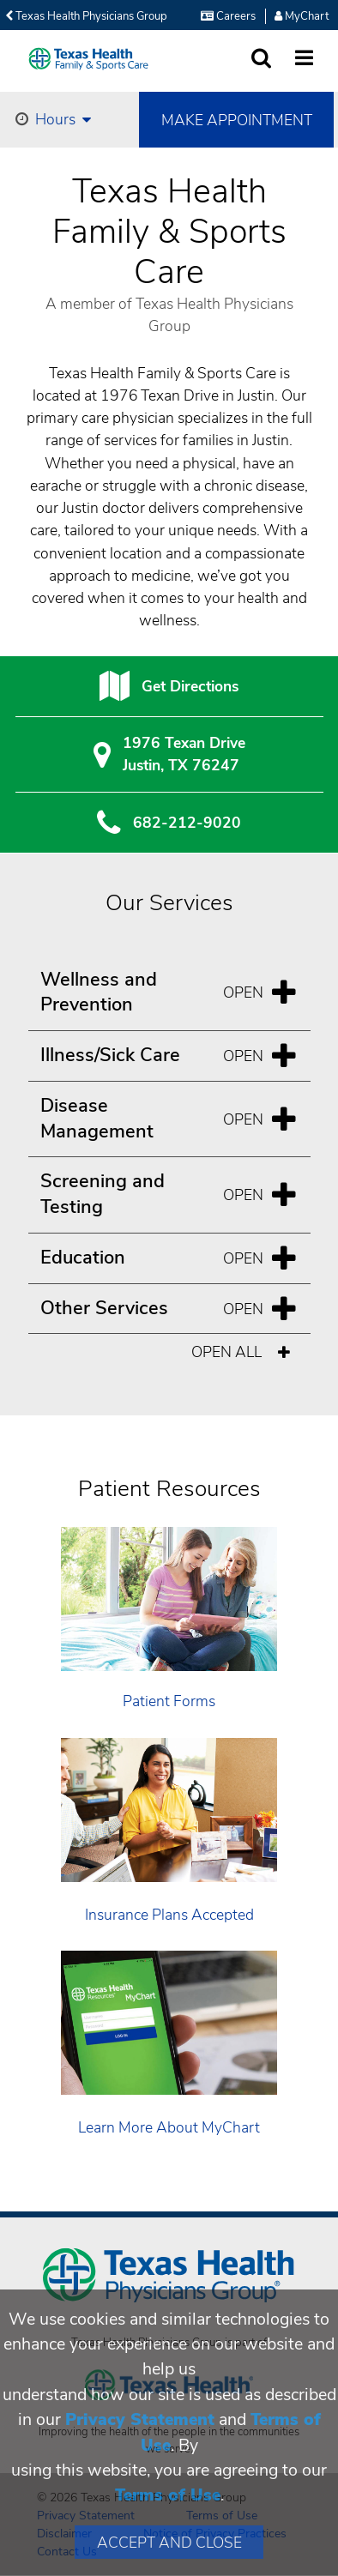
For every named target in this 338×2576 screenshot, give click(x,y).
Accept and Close (169, 2542)
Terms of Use (167, 2495)
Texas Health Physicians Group (86, 16)
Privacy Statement (139, 2419)
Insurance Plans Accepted (169, 1914)
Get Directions (190, 686)
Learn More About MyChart (169, 2127)
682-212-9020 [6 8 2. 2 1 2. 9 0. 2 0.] (187, 822)
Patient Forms (169, 1701)
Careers (228, 16)
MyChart (302, 16)
